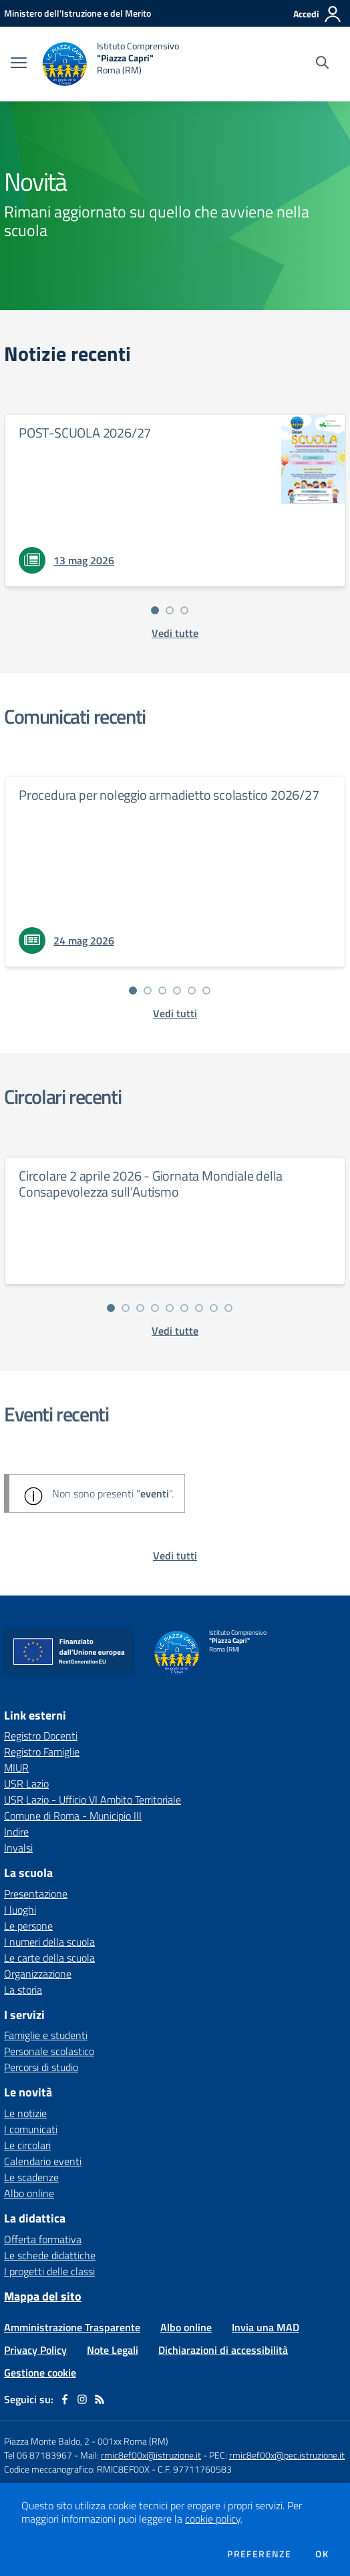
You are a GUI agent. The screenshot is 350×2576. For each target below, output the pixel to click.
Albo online (29, 2193)
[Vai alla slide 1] (155, 610)
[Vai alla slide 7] (199, 1308)
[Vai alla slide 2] (170, 610)
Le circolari (27, 2145)
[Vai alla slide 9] (228, 1308)
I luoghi (20, 1910)
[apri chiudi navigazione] (19, 64)
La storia (23, 1990)
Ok (322, 2554)
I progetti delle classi (49, 2271)
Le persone (28, 1926)
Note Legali (112, 2350)
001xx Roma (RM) (133, 2441)
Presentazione (35, 1894)
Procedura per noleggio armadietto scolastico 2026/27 (169, 794)
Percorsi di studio (41, 2067)
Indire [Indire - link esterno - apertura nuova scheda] (16, 1832)
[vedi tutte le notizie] (175, 633)
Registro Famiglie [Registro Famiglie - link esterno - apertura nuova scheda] (41, 1752)
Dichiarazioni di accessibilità (223, 2350)
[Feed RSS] (100, 2399)
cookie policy (212, 2519)
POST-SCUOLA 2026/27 (85, 432)
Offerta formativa (42, 2239)
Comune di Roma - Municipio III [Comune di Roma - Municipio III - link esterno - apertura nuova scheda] (73, 1816)
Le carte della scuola (49, 1958)
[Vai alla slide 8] (214, 1308)
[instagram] (82, 2399)
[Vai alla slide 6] (206, 991)
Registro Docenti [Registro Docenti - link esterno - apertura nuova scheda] (40, 1736)
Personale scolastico (49, 2051)
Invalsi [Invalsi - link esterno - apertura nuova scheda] (18, 1848)
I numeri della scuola (49, 1942)
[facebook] (65, 2399)
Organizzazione (37, 1974)
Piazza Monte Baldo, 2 (47, 2441)
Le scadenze (31, 2177)
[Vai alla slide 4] (177, 991)
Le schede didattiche (50, 2255)
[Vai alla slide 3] (184, 610)
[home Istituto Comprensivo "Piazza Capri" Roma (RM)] (109, 64)
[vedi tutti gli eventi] (175, 1555)
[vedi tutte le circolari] (175, 1331)
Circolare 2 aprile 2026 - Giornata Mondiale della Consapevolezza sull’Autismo (151, 1183)
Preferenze (259, 2554)
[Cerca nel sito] (322, 64)
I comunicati (30, 2129)
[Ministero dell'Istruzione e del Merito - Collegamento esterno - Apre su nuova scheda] (77, 13)
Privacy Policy (35, 2350)
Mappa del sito (42, 2296)
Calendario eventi (42, 2161)
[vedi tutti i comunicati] (175, 1013)
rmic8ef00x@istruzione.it (151, 2455)
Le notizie (25, 2113)
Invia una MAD (265, 2327)
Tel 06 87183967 (39, 2455)
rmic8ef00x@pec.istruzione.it (287, 2455)
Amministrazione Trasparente (72, 2327)
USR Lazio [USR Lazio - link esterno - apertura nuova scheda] (26, 1784)
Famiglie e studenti (46, 2035)
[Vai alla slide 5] (192, 991)
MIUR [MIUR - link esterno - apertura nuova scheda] (16, 1768)
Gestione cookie (40, 2373)
